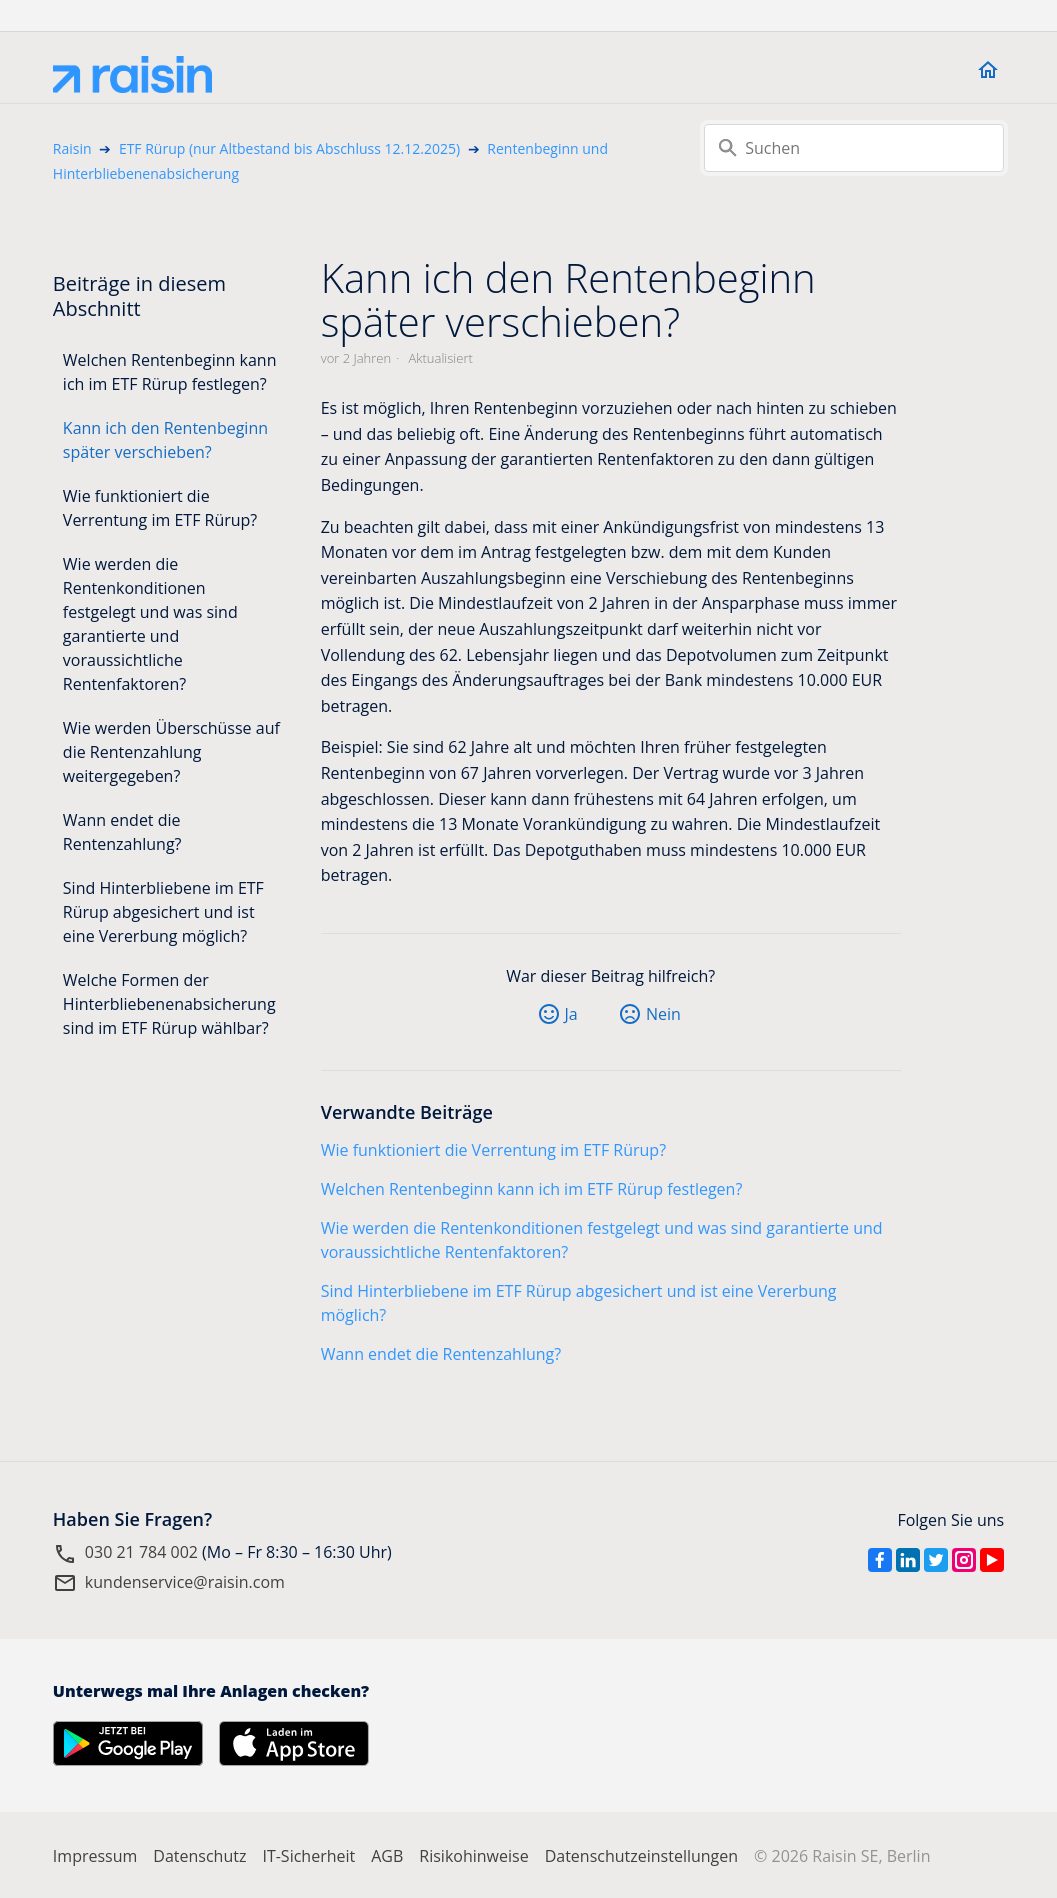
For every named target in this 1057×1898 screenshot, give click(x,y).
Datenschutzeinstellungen (641, 1856)
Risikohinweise (473, 1856)
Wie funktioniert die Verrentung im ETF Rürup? (160, 508)
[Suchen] (854, 148)
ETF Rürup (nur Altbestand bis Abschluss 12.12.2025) (289, 148)
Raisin (72, 148)
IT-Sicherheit (308, 1856)
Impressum (95, 1856)
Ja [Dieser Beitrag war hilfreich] (571, 1014)
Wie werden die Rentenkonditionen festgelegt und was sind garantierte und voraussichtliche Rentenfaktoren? (150, 624)
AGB (387, 1856)
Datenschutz (199, 1856)
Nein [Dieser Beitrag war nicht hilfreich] (663, 1014)
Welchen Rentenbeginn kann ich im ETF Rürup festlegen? (170, 372)
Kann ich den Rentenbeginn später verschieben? (165, 440)
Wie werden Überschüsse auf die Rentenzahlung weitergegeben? (171, 752)
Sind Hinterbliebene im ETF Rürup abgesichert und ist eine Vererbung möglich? (163, 912)
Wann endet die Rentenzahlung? (122, 832)
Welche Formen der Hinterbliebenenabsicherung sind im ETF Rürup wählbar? (169, 1004)
